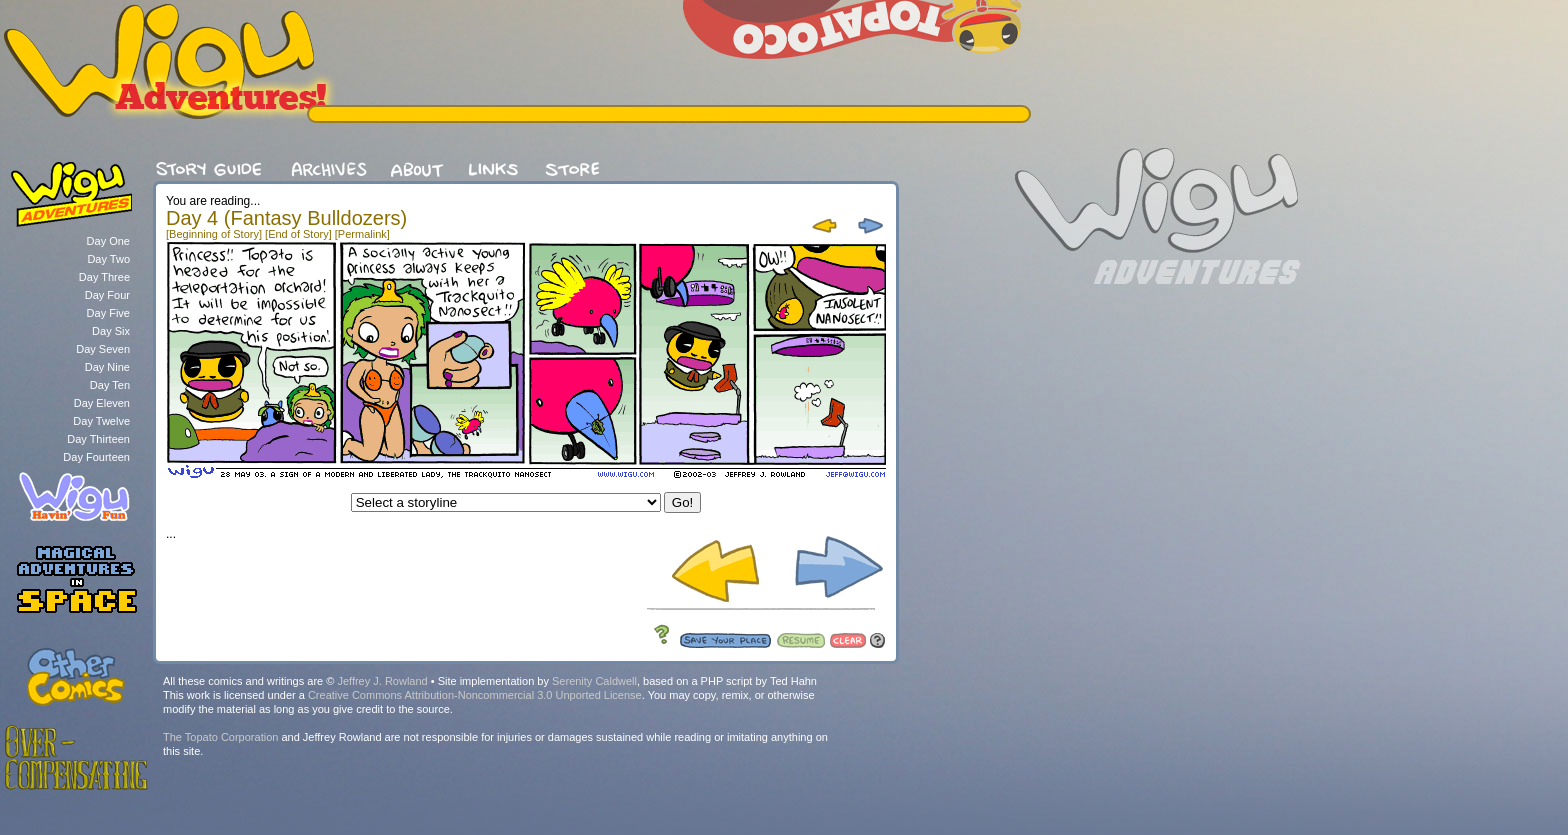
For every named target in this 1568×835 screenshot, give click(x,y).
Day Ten (110, 385)
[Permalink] (362, 234)
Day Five (108, 313)
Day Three (104, 277)
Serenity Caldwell (594, 681)
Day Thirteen (98, 439)
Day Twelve (101, 421)
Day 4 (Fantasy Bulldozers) (286, 218)
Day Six (111, 331)
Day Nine (107, 367)
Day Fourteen (96, 457)
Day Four (107, 295)
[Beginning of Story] (214, 234)
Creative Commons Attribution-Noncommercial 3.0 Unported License (475, 695)
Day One (108, 241)
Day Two (108, 259)
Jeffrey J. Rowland (382, 681)
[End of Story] (298, 234)
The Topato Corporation (220, 737)
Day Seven (103, 349)
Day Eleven (102, 403)
